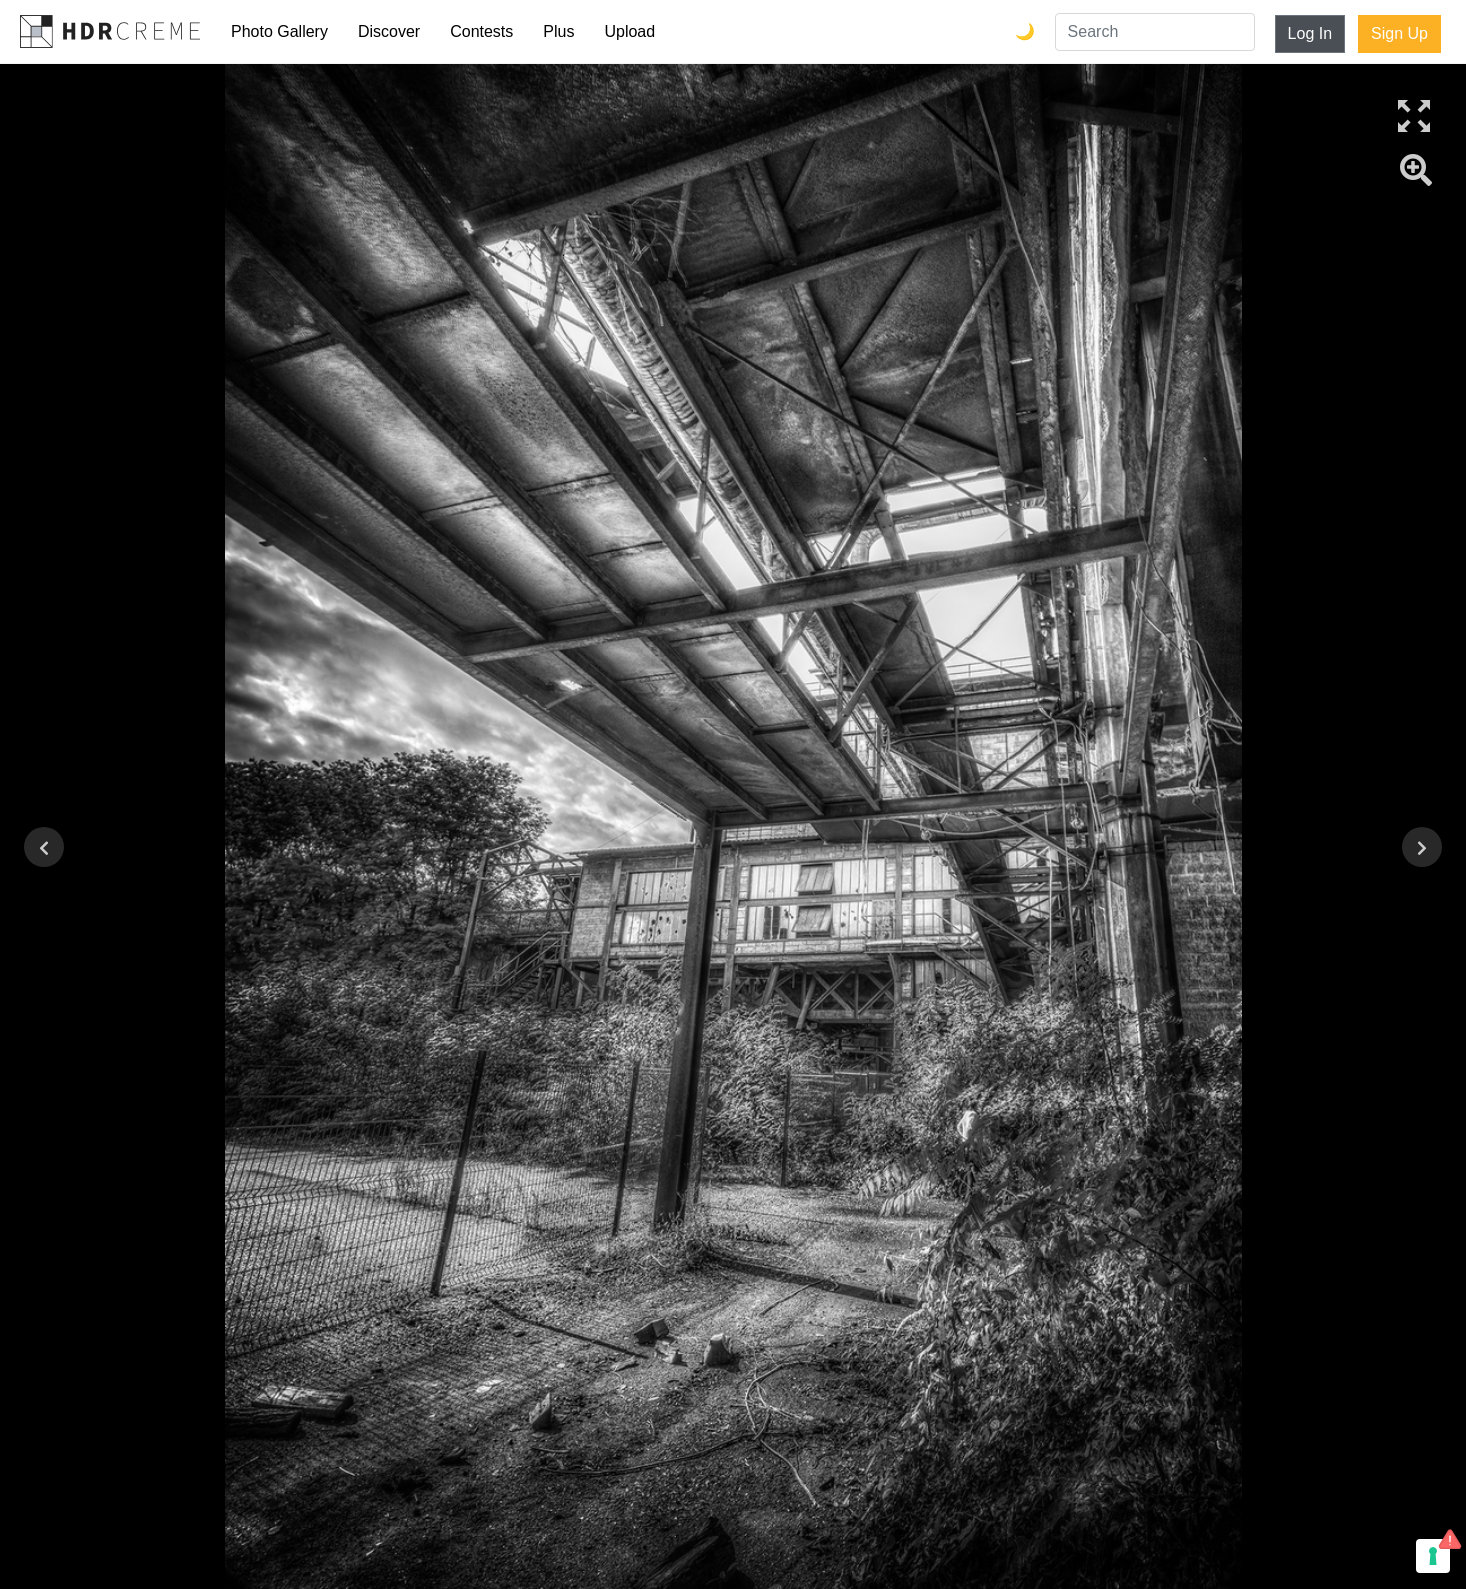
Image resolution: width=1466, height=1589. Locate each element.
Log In (1310, 33)
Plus (558, 31)
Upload (629, 31)
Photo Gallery (279, 31)
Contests (481, 31)
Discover (389, 31)
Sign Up (1399, 33)
